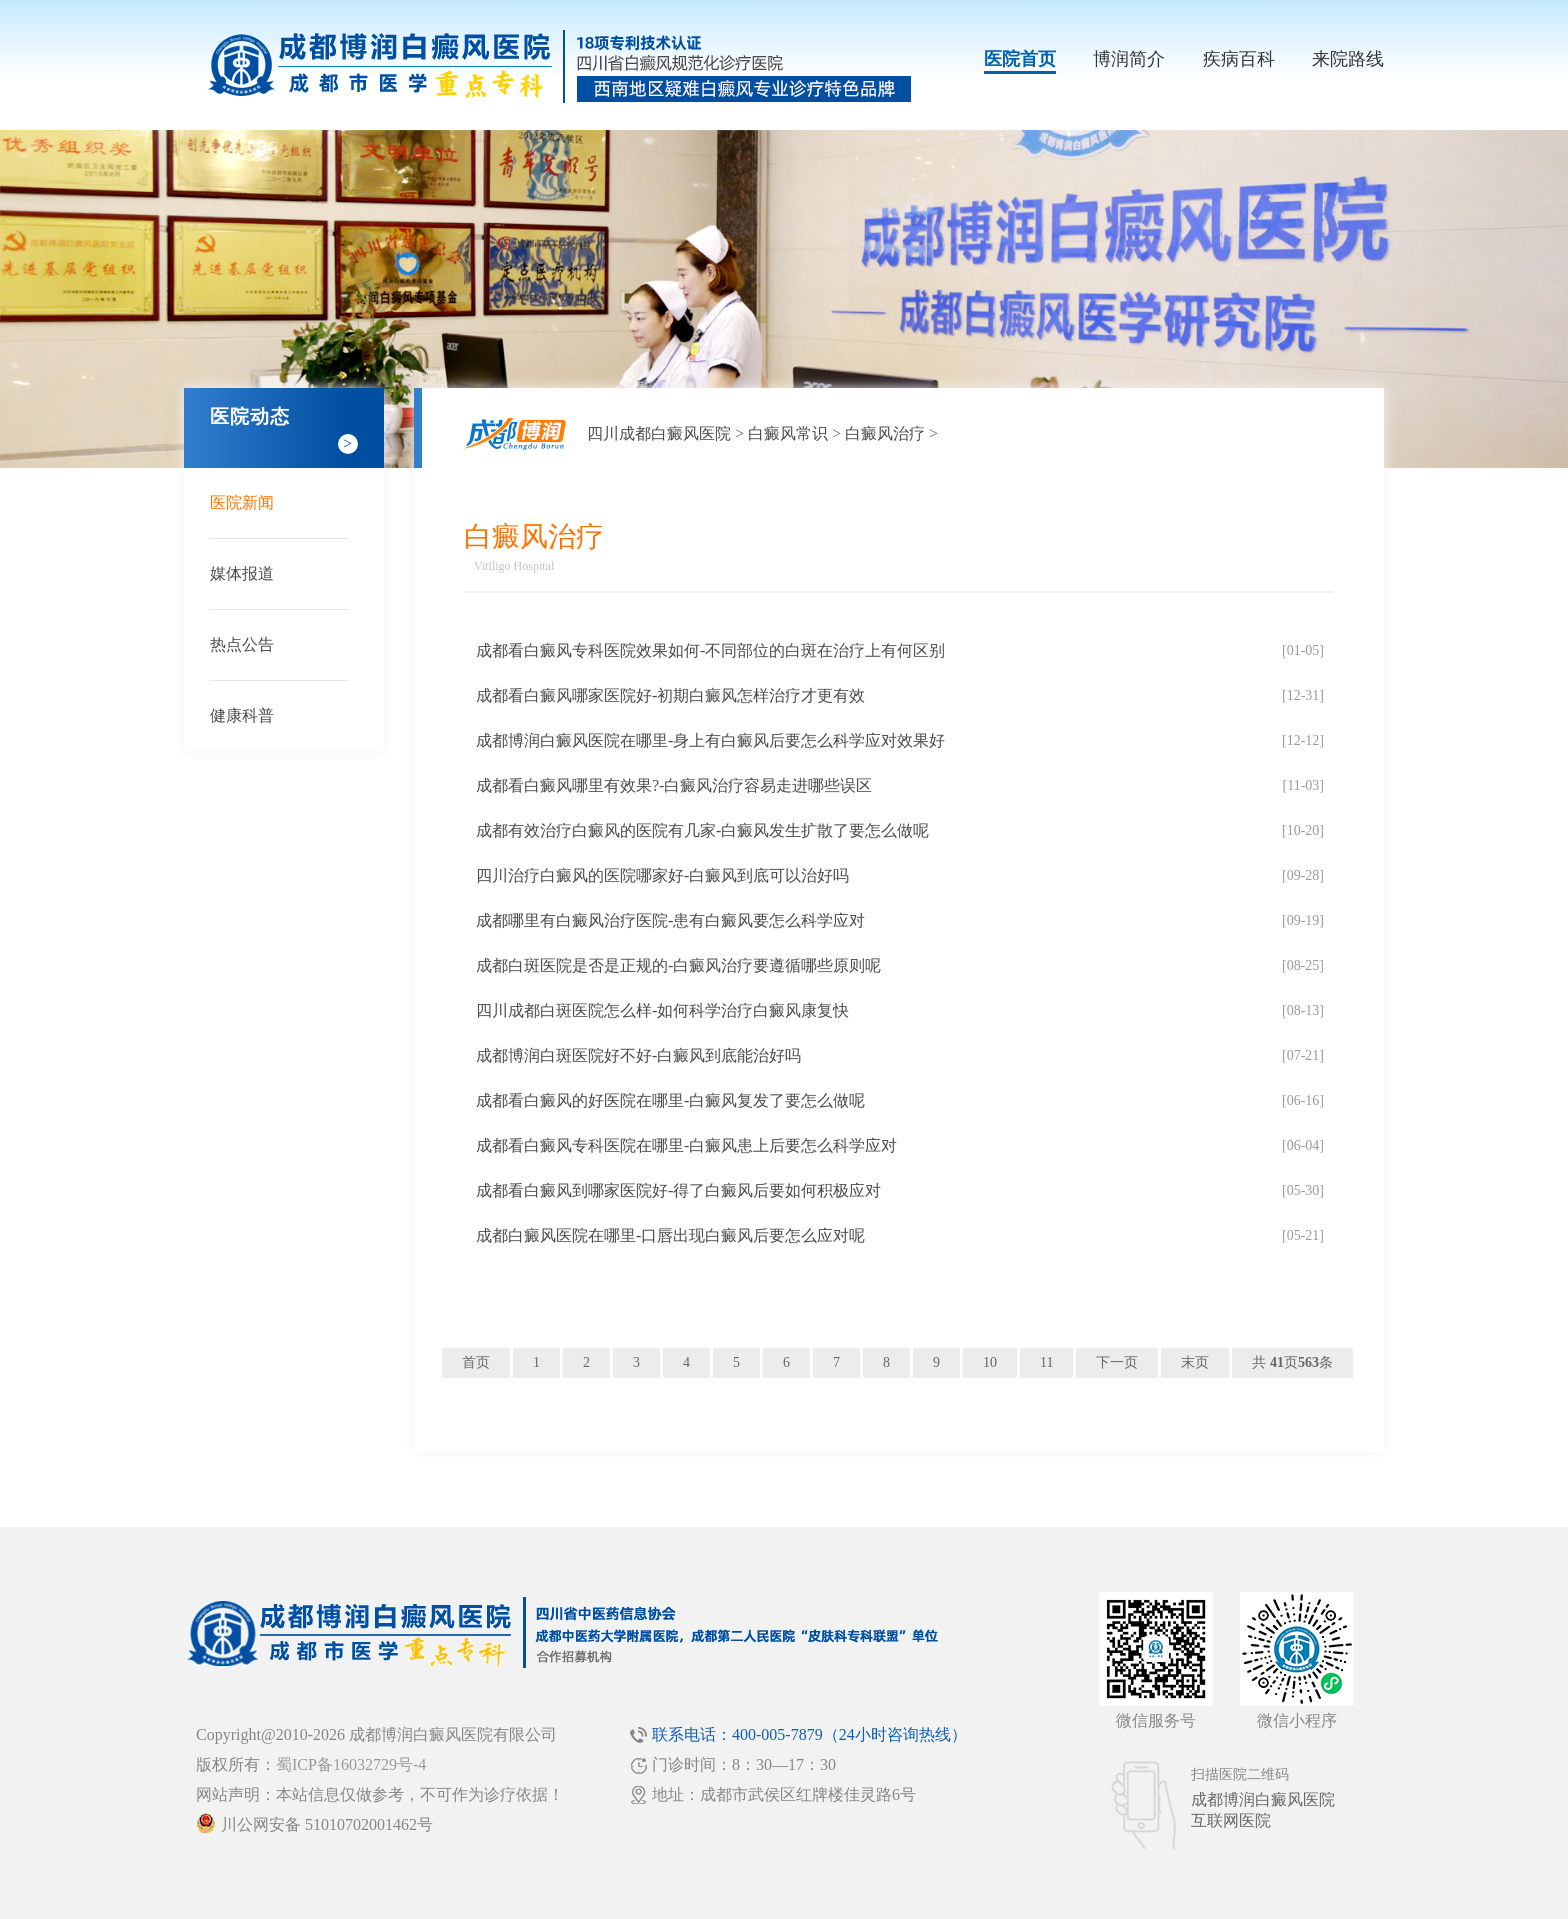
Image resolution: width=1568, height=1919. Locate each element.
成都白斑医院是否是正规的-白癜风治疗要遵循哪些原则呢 (678, 965)
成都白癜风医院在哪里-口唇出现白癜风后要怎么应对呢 (670, 1235)
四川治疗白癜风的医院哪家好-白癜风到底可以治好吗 (662, 875)
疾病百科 (1239, 59)
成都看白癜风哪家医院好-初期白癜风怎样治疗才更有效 (670, 695)
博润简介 (1129, 59)
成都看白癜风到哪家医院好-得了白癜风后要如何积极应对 (678, 1190)
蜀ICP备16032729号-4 (351, 1764)
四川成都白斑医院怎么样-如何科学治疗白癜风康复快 (662, 1010)
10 (990, 1362)
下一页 (1117, 1362)
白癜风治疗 (885, 433)
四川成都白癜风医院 (659, 433)
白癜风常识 (788, 433)
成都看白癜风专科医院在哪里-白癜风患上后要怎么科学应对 (686, 1145)
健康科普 (242, 715)
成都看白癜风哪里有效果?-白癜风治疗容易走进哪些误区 (674, 785)
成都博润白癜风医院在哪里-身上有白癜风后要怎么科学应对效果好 (710, 740)
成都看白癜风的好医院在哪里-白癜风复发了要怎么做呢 (670, 1100)
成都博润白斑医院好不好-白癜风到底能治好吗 (638, 1055)
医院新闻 (242, 502)
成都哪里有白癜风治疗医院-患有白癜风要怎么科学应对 (670, 920)
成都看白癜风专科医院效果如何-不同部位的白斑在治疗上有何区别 (710, 650)
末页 (1195, 1362)
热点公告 (242, 644)
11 (1046, 1362)
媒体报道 (242, 573)
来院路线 (1348, 59)
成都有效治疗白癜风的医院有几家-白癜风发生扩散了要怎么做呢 (702, 830)
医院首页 (1020, 59)
